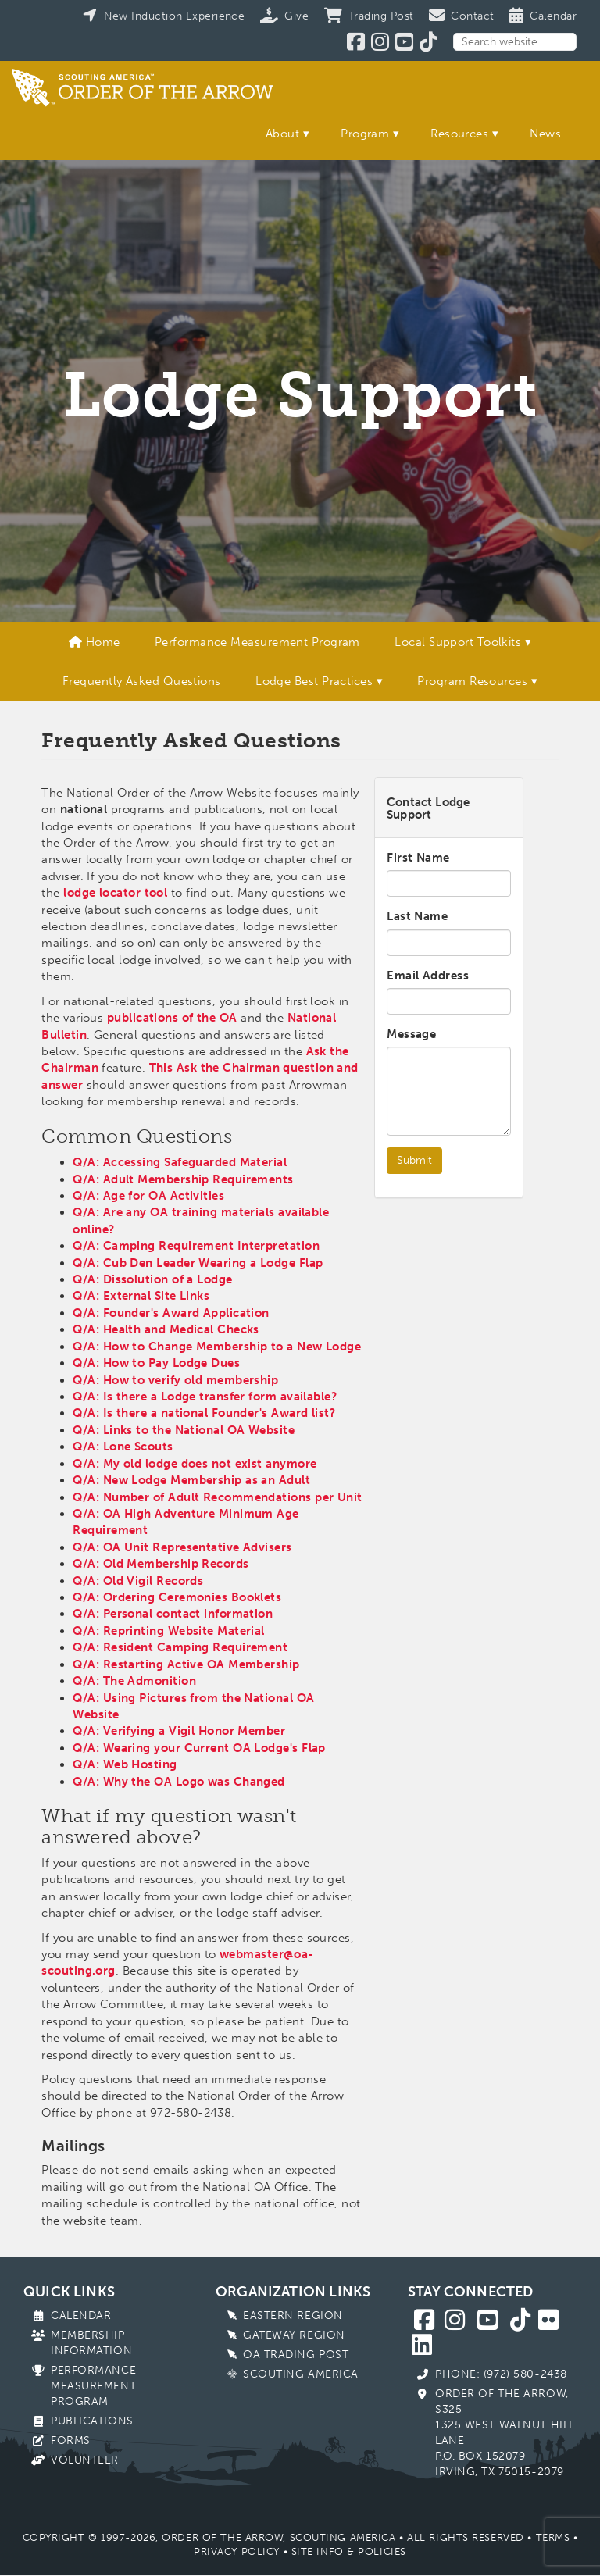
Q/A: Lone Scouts (123, 1447)
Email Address (428, 976)
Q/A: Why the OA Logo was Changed (178, 1782)
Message (411, 1034)
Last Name (417, 916)
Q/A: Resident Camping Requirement (180, 1647)
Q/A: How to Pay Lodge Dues (156, 1363)
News (545, 134)
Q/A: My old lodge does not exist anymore (194, 1464)
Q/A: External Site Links (141, 1296)
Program (365, 134)
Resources (459, 134)
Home (94, 642)
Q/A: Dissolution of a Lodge (152, 1279)
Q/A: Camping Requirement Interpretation (196, 1246)
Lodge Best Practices (314, 681)
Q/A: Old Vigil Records (138, 1581)
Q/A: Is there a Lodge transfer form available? (205, 1397)
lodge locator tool (115, 893)
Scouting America (301, 2374)
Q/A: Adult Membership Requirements (183, 1179)
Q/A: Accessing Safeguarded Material (180, 1162)
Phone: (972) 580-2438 (501, 2374)
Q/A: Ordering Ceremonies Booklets (177, 1597)
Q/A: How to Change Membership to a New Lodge (217, 1347)
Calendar (81, 2315)
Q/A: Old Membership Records (160, 1564)
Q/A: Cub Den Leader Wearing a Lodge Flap (198, 1263)
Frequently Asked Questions (141, 681)
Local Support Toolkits (458, 642)
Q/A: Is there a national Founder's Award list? (204, 1413)
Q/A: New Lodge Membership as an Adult (191, 1480)
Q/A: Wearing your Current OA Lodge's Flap (199, 1748)
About (282, 134)
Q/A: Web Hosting (125, 1764)
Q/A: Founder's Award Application (171, 1313)
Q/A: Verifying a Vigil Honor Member (179, 1731)
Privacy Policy (237, 2551)
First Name (418, 858)
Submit (414, 1160)
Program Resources (472, 681)
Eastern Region (293, 2315)
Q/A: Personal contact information (173, 1614)
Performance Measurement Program (257, 642)
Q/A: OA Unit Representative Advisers (182, 1547)
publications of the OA (172, 1018)
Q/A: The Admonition (134, 1681)
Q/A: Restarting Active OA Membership (186, 1664)
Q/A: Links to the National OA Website (184, 1430)
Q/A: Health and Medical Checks (166, 1329)
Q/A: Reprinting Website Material (168, 1631)
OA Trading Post (295, 2354)
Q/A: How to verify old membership (175, 1380)
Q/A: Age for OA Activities (148, 1196)
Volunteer (85, 2460)
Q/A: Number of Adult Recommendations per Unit (217, 1497)
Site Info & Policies (348, 2551)
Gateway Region (294, 2335)
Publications (92, 2421)
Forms (71, 2440)
